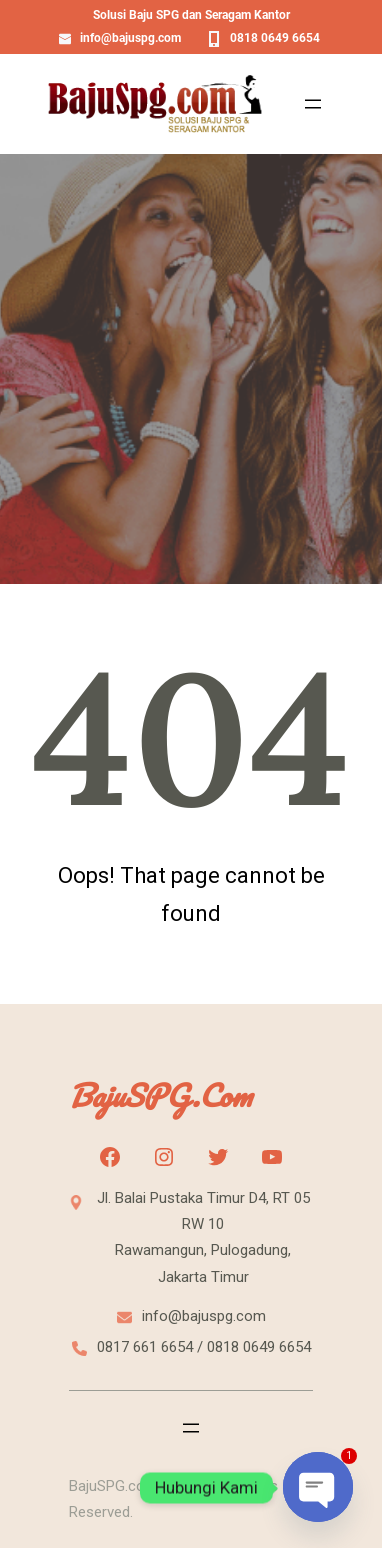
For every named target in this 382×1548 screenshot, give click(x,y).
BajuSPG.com (160, 1095)
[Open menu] (313, 104)
